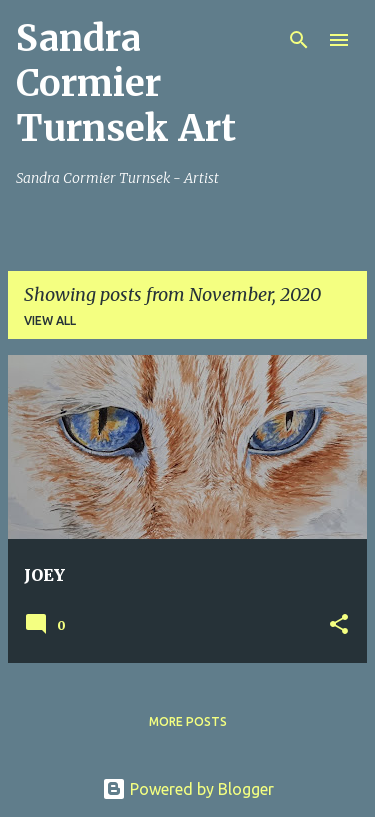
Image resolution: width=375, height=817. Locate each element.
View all (50, 320)
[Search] (299, 40)
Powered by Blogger (188, 789)
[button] (339, 625)
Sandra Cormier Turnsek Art (126, 83)
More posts (188, 721)
